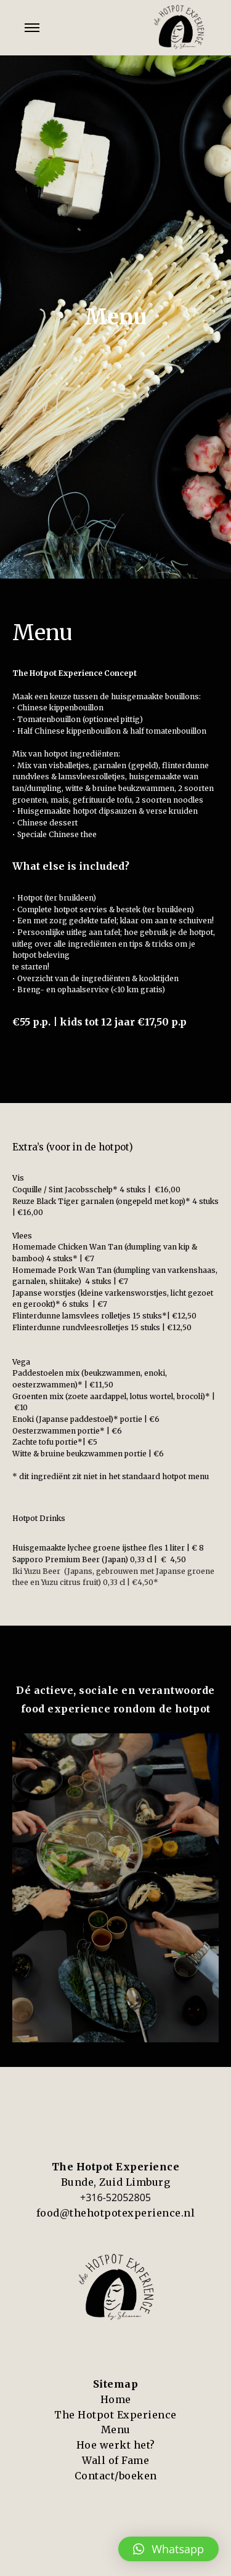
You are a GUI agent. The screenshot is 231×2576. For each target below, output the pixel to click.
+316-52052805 (115, 2197)
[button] (168, 2549)
